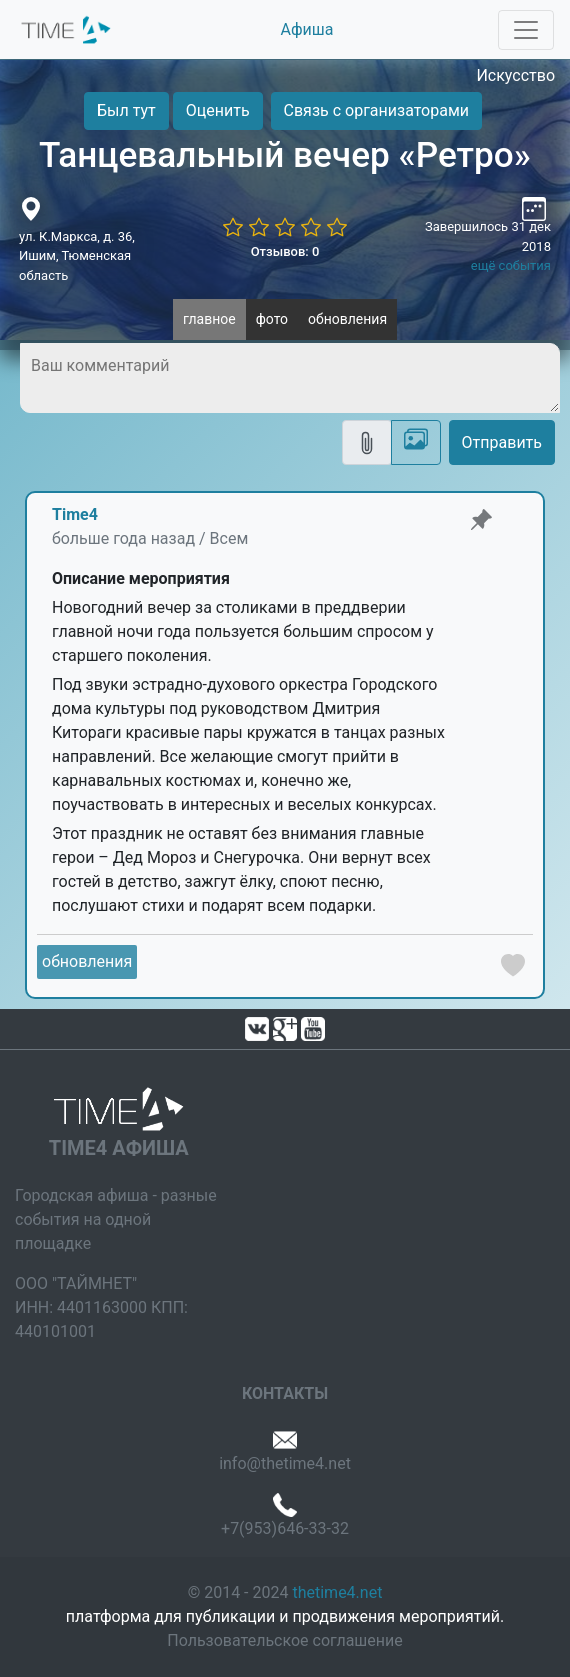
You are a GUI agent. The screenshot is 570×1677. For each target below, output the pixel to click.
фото (272, 319)
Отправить (502, 442)
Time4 (75, 514)
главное (209, 319)
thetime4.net (337, 1592)
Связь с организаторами (376, 110)
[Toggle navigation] (526, 30)
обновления (347, 319)
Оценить (218, 110)
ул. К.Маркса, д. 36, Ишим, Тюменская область (77, 256)
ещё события (511, 265)
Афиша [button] (307, 29)
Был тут (126, 110)
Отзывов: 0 (285, 251)
